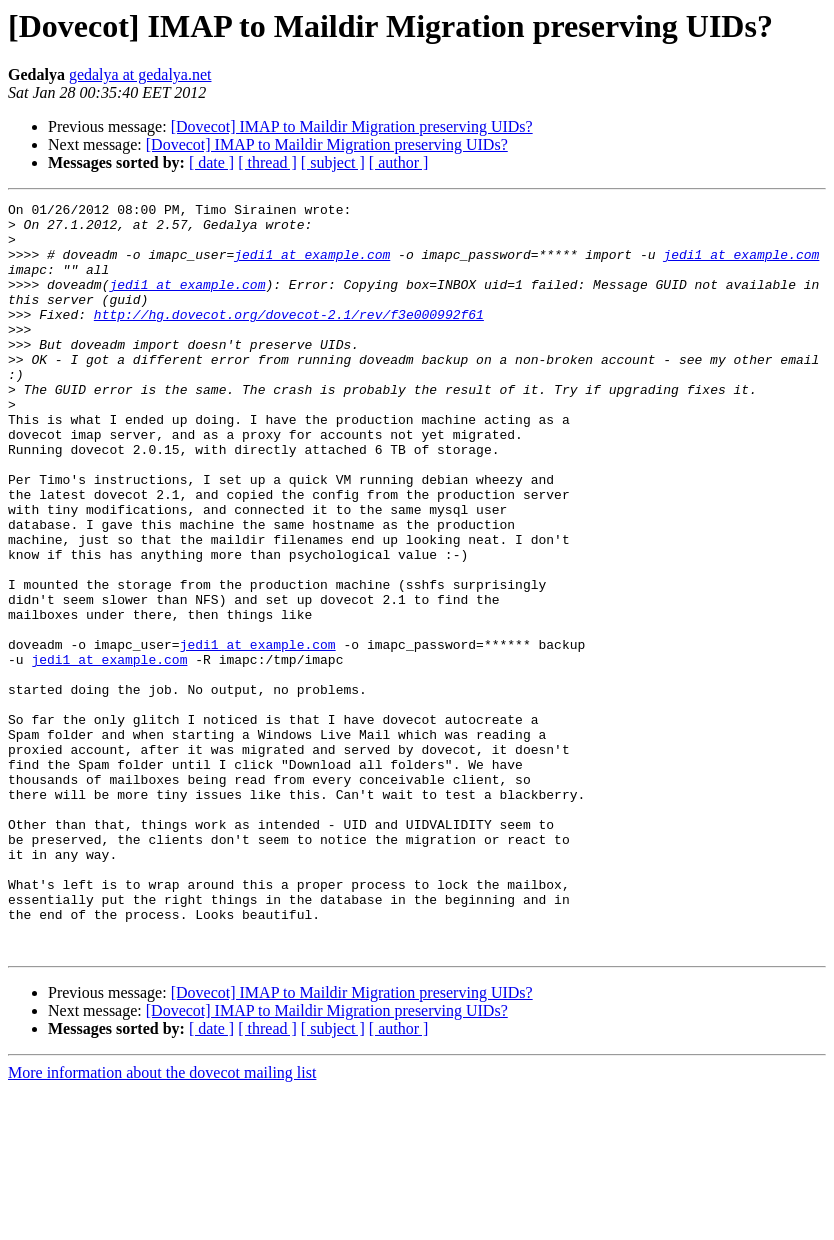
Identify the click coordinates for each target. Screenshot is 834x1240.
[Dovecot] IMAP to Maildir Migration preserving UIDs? (352, 126)
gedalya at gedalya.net (140, 74)
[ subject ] (333, 162)
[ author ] (399, 162)
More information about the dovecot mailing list (162, 1222)
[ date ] (211, 162)
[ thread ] (267, 162)
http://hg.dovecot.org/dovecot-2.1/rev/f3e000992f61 (289, 338)
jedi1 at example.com (312, 266)
